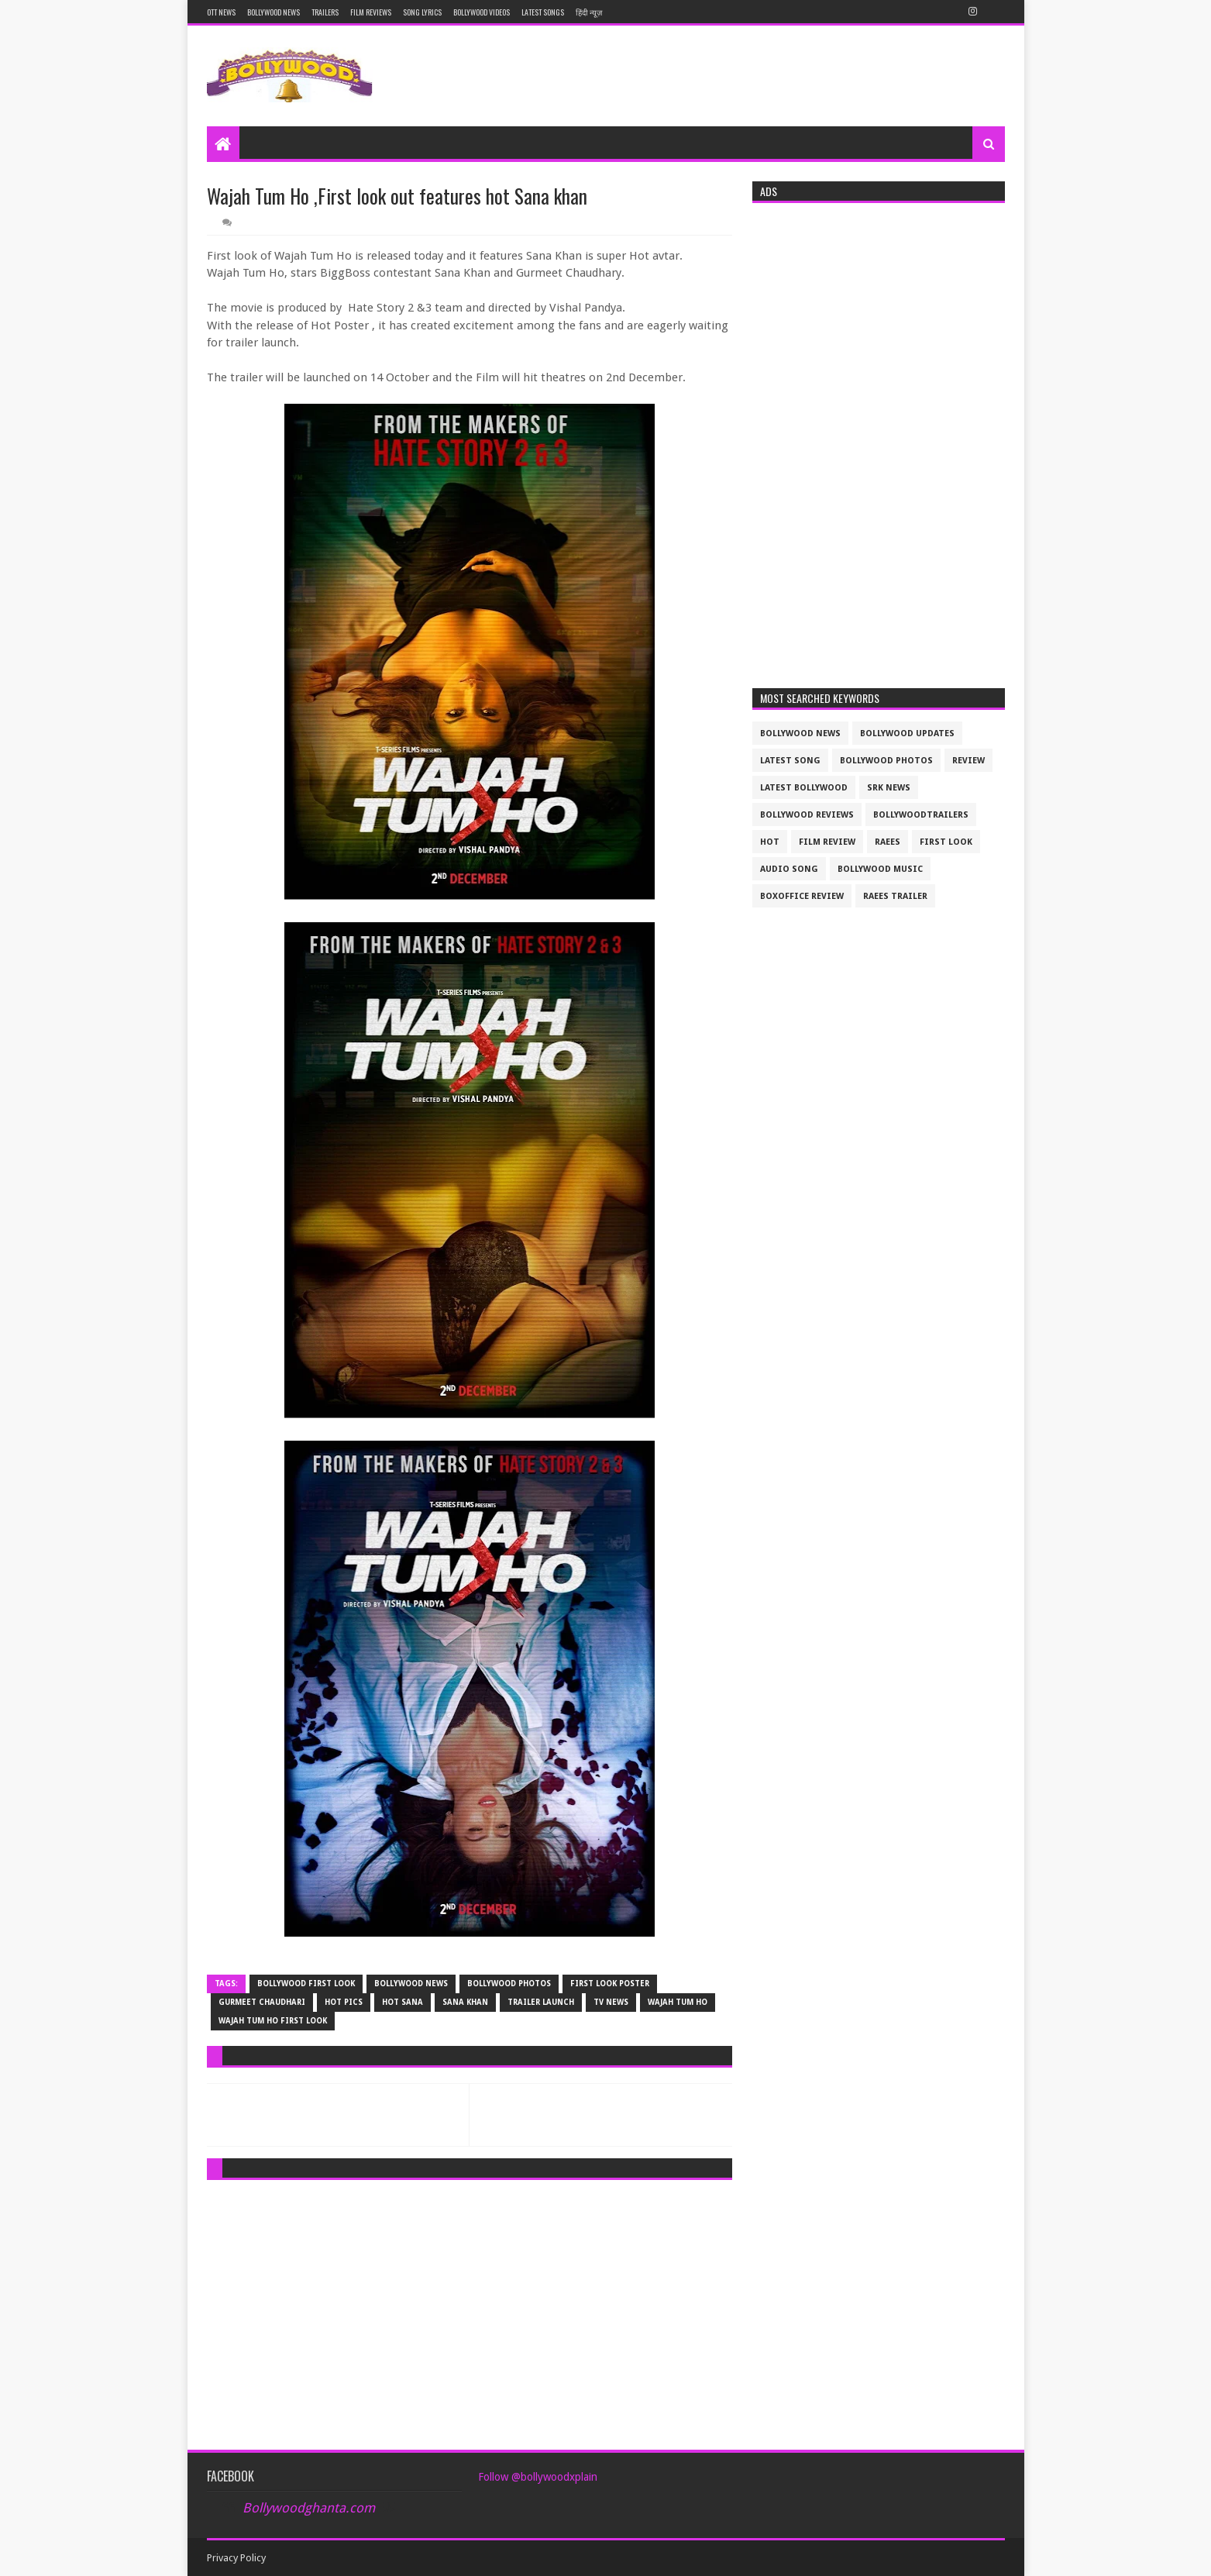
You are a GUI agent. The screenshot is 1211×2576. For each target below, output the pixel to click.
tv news (610, 2002)
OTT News (221, 12)
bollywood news (411, 1983)
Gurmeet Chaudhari (261, 2002)
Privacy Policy (236, 2558)
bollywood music (880, 869)
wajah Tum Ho (677, 2002)
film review (827, 842)
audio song (789, 869)
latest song (790, 761)
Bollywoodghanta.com (309, 2508)
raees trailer (895, 896)
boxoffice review (802, 896)
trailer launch (540, 2002)
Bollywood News (273, 12)
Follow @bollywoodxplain (537, 2477)
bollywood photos (509, 1983)
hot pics (344, 2002)
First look (946, 842)
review (968, 761)
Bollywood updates (907, 733)
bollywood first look (306, 1983)
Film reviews (370, 12)
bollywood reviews (807, 815)
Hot (769, 842)
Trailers (325, 12)
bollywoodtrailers (920, 815)
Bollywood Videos (481, 12)
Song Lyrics (422, 12)
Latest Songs (542, 12)
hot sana (402, 2002)
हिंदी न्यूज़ (589, 12)
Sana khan (465, 2002)
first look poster (609, 1983)
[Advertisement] (469, 2300)
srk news (888, 788)
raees (887, 842)
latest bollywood (804, 788)
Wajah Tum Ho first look (272, 2020)
